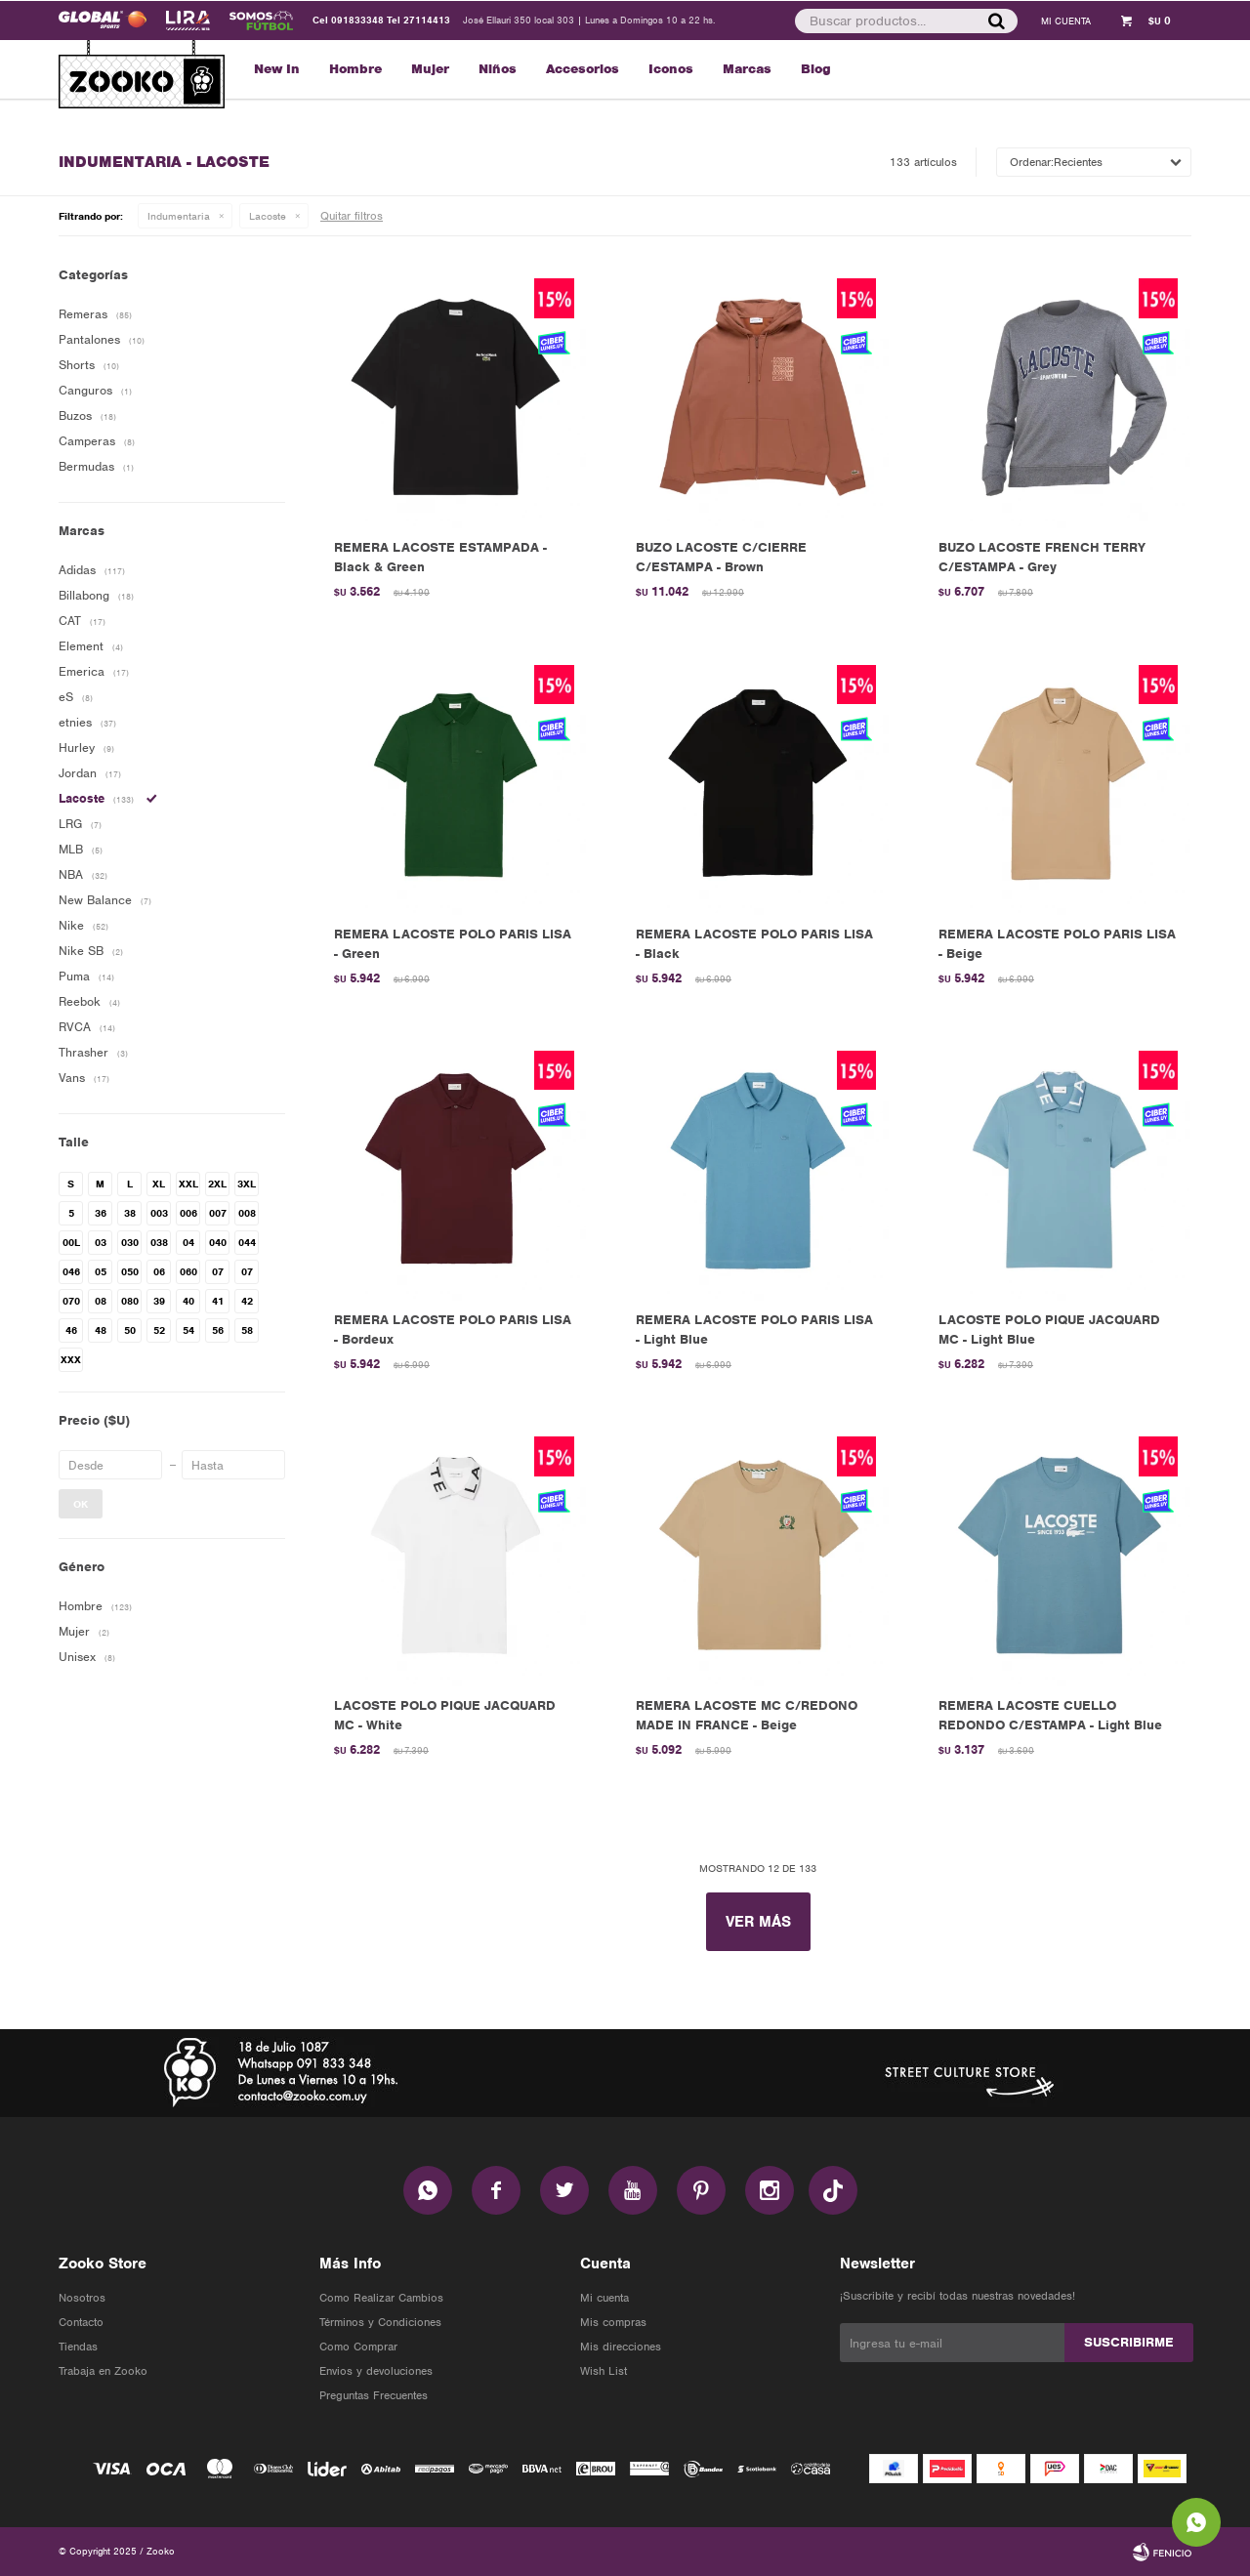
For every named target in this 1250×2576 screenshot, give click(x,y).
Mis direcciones (620, 2346)
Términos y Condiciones (380, 2322)
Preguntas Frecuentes (373, 2395)
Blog (816, 69)
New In (277, 69)
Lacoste (267, 216)
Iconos (670, 69)
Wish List (603, 2371)
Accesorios (582, 69)
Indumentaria (178, 216)
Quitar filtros (351, 216)
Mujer (430, 69)
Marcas (747, 69)
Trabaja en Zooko (103, 2371)
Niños (498, 69)
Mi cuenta (604, 2298)
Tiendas (78, 2346)
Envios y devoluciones (376, 2371)
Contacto (81, 2322)
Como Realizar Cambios (381, 2298)
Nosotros (82, 2298)
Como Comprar (358, 2346)
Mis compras (613, 2322)
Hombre (355, 69)
